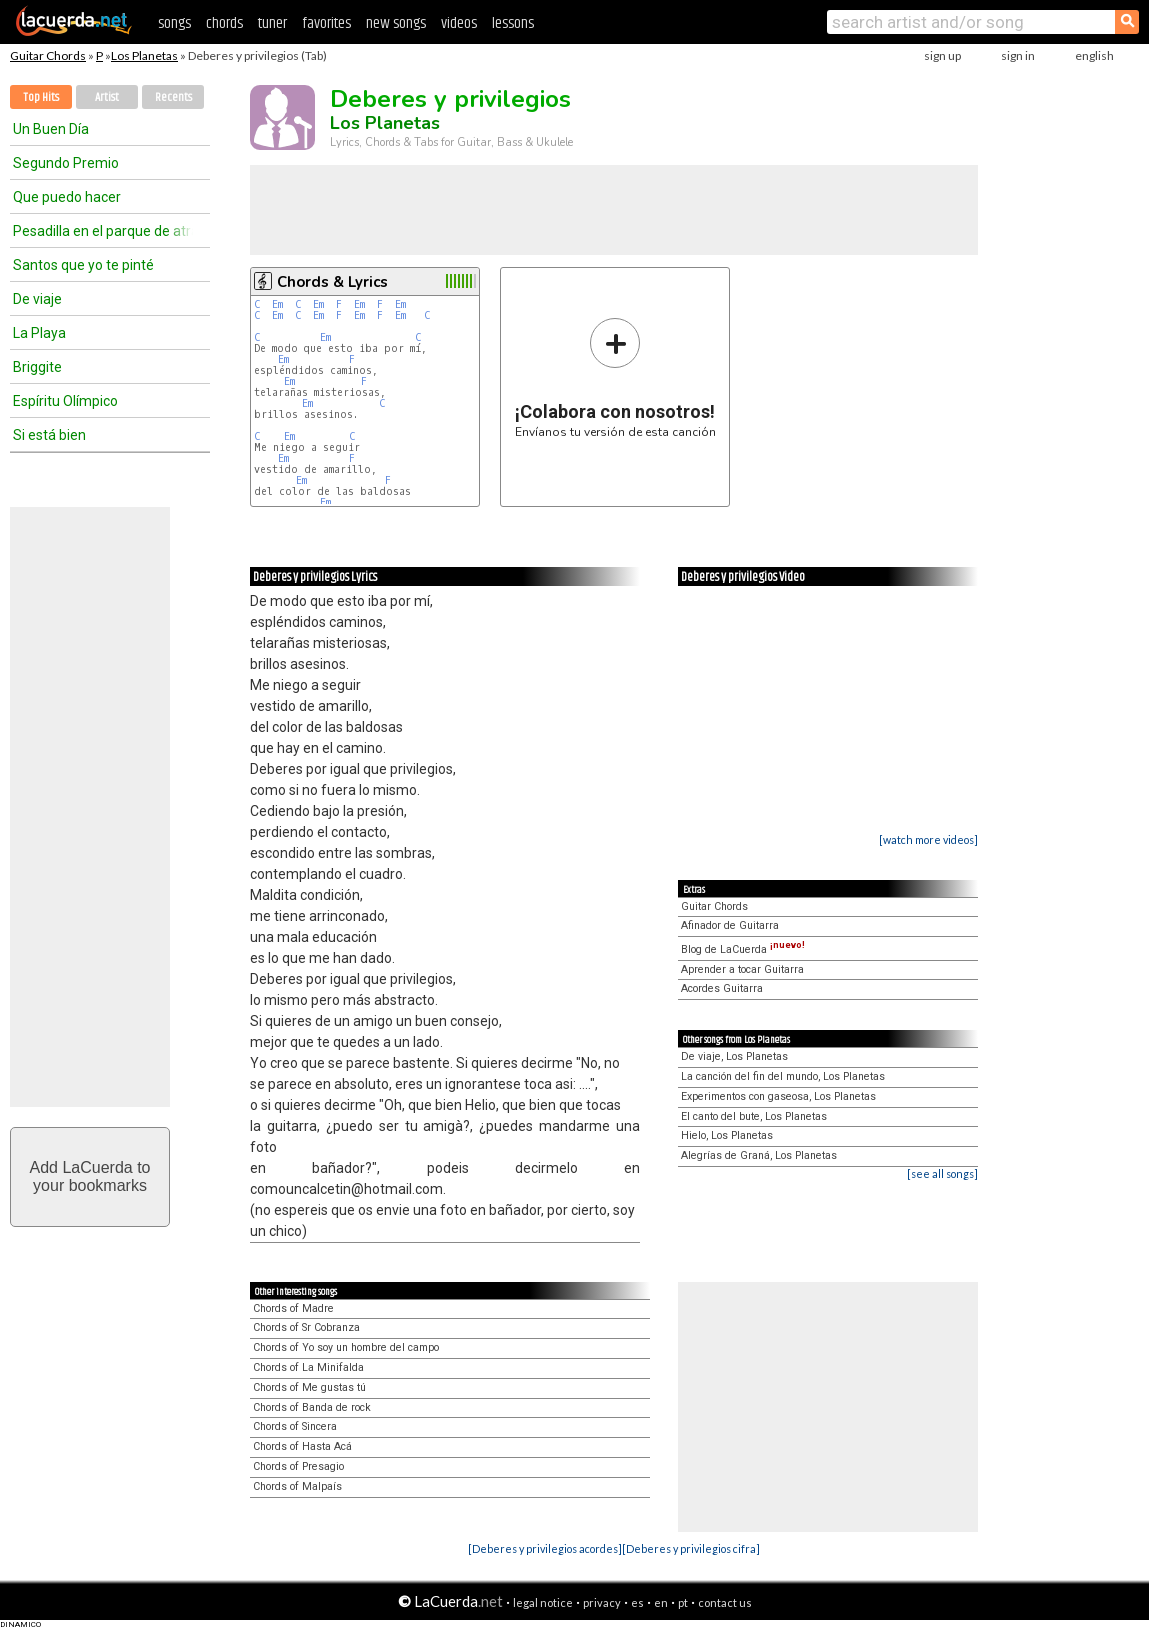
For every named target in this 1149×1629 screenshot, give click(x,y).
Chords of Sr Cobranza (306, 1327)
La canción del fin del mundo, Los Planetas (783, 1076)
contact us (725, 1602)
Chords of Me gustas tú (309, 1387)
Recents (173, 97)
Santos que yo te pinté (83, 265)
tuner (272, 23)
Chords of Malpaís (297, 1486)
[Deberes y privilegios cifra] (691, 1548)
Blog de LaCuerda (743, 949)
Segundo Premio (66, 163)
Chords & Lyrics (332, 282)
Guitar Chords (48, 55)
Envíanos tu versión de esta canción (615, 377)
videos (459, 23)
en (661, 1602)
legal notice (543, 1602)
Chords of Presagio (298, 1466)
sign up (942, 55)
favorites (326, 23)
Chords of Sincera (295, 1426)
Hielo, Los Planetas (727, 1135)
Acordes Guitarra (722, 988)
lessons (513, 23)
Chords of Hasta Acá (302, 1446)
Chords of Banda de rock (312, 1407)
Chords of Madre (293, 1308)
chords (224, 23)
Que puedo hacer (67, 197)
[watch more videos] (928, 839)
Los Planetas (144, 55)
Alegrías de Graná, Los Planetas (759, 1155)
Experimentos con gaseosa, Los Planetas (778, 1096)
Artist (107, 97)
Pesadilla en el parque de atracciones (103, 231)
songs (174, 23)
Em (277, 304)
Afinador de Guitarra (730, 925)
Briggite (37, 367)
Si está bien (49, 435)
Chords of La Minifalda (308, 1367)
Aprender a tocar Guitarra (742, 969)
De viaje (37, 299)
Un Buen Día (51, 129)
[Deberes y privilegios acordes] (545, 1548)
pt (683, 1602)
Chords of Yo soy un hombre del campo (346, 1347)
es (637, 1602)
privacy (602, 1602)
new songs (396, 23)
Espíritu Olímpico (65, 401)
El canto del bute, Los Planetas (754, 1116)
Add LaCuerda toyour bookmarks (90, 1176)
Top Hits (41, 97)
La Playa (39, 333)
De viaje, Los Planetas (734, 1056)
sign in (1018, 55)
